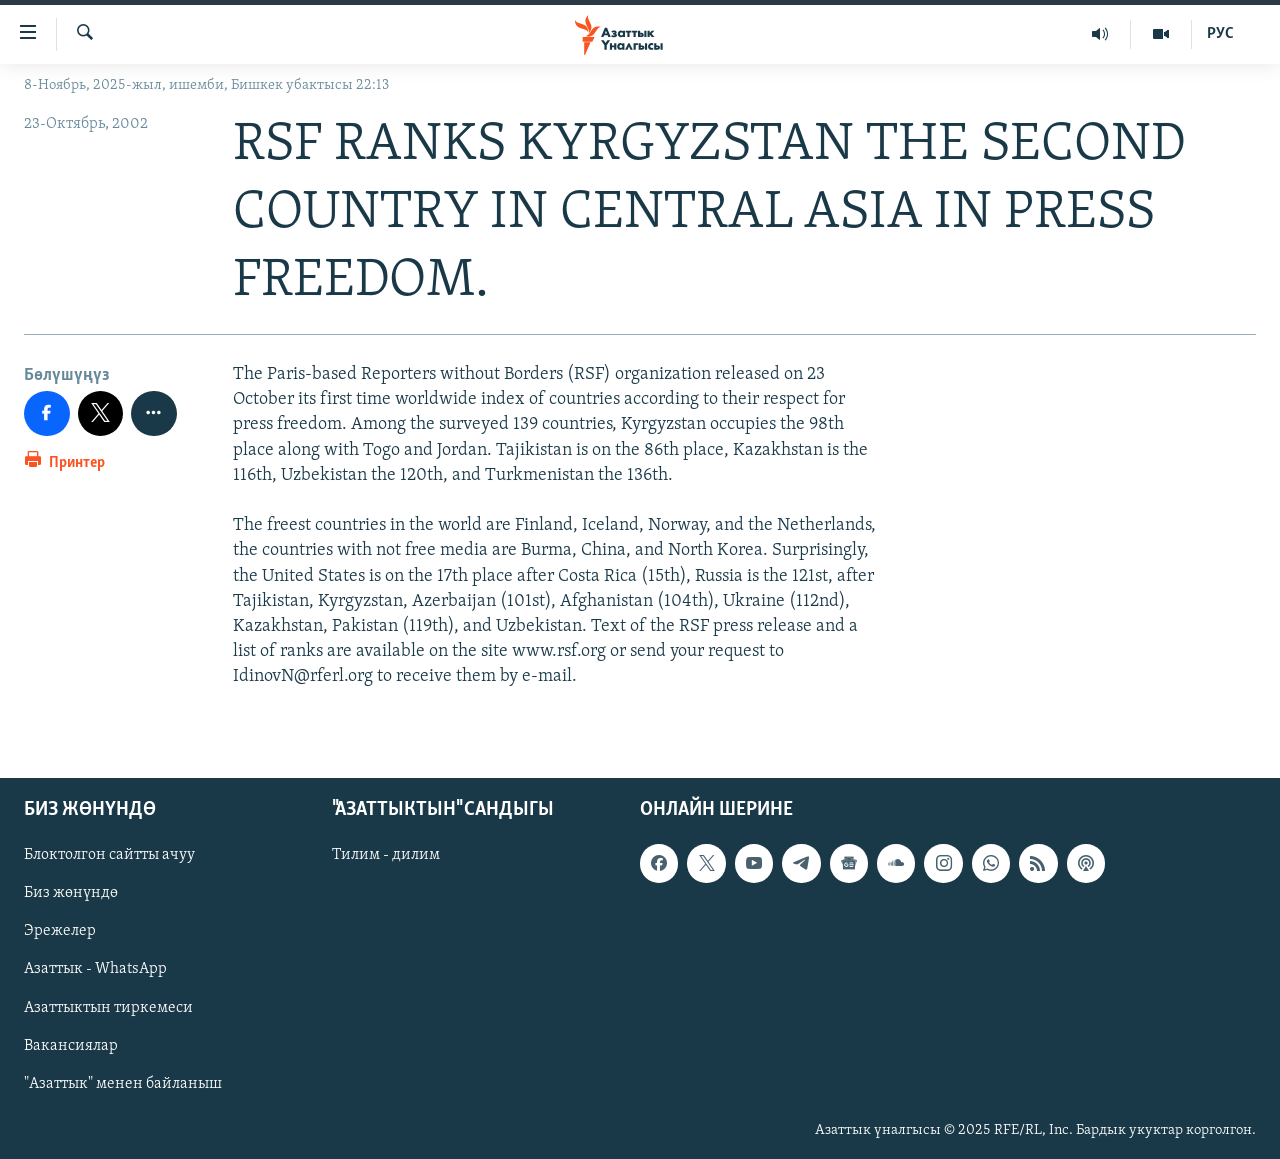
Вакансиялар (71, 1045)
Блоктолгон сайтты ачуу (109, 855)
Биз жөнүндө (71, 893)
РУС (1220, 34)
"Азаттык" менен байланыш (123, 1083)
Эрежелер (60, 931)
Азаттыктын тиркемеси (108, 1007)
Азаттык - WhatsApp (95, 969)
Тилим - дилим (386, 855)
